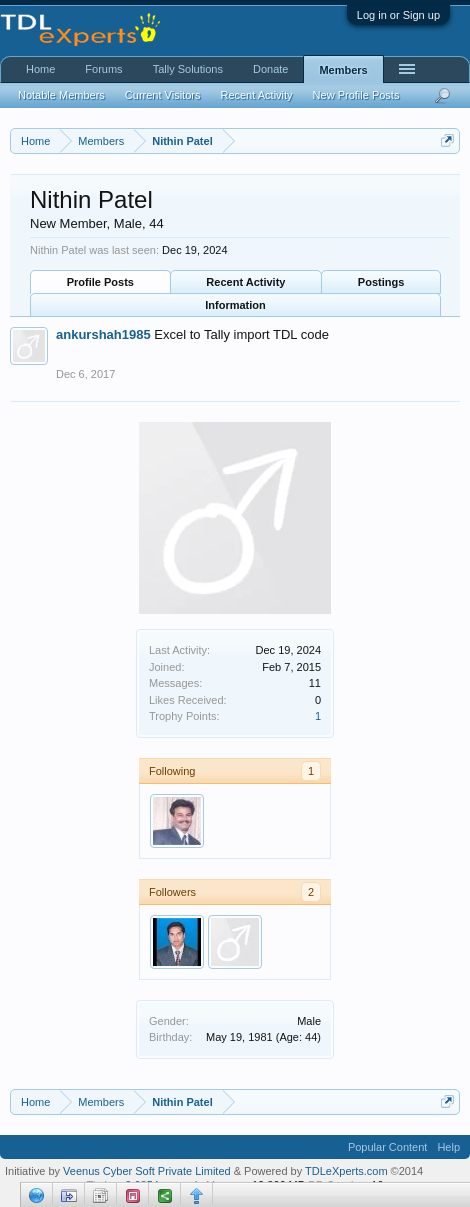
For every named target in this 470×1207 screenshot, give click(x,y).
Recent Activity (245, 282)
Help (448, 1147)
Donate (270, 69)
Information (235, 305)
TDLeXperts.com (346, 1171)
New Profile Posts (356, 95)
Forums (103, 69)
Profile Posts (100, 282)
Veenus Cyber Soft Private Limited (148, 1171)
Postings (381, 282)
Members (343, 70)
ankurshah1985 (103, 334)
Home (40, 69)
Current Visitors (163, 95)
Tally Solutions (188, 69)
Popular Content (388, 1147)
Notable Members (61, 95)
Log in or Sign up (398, 15)
